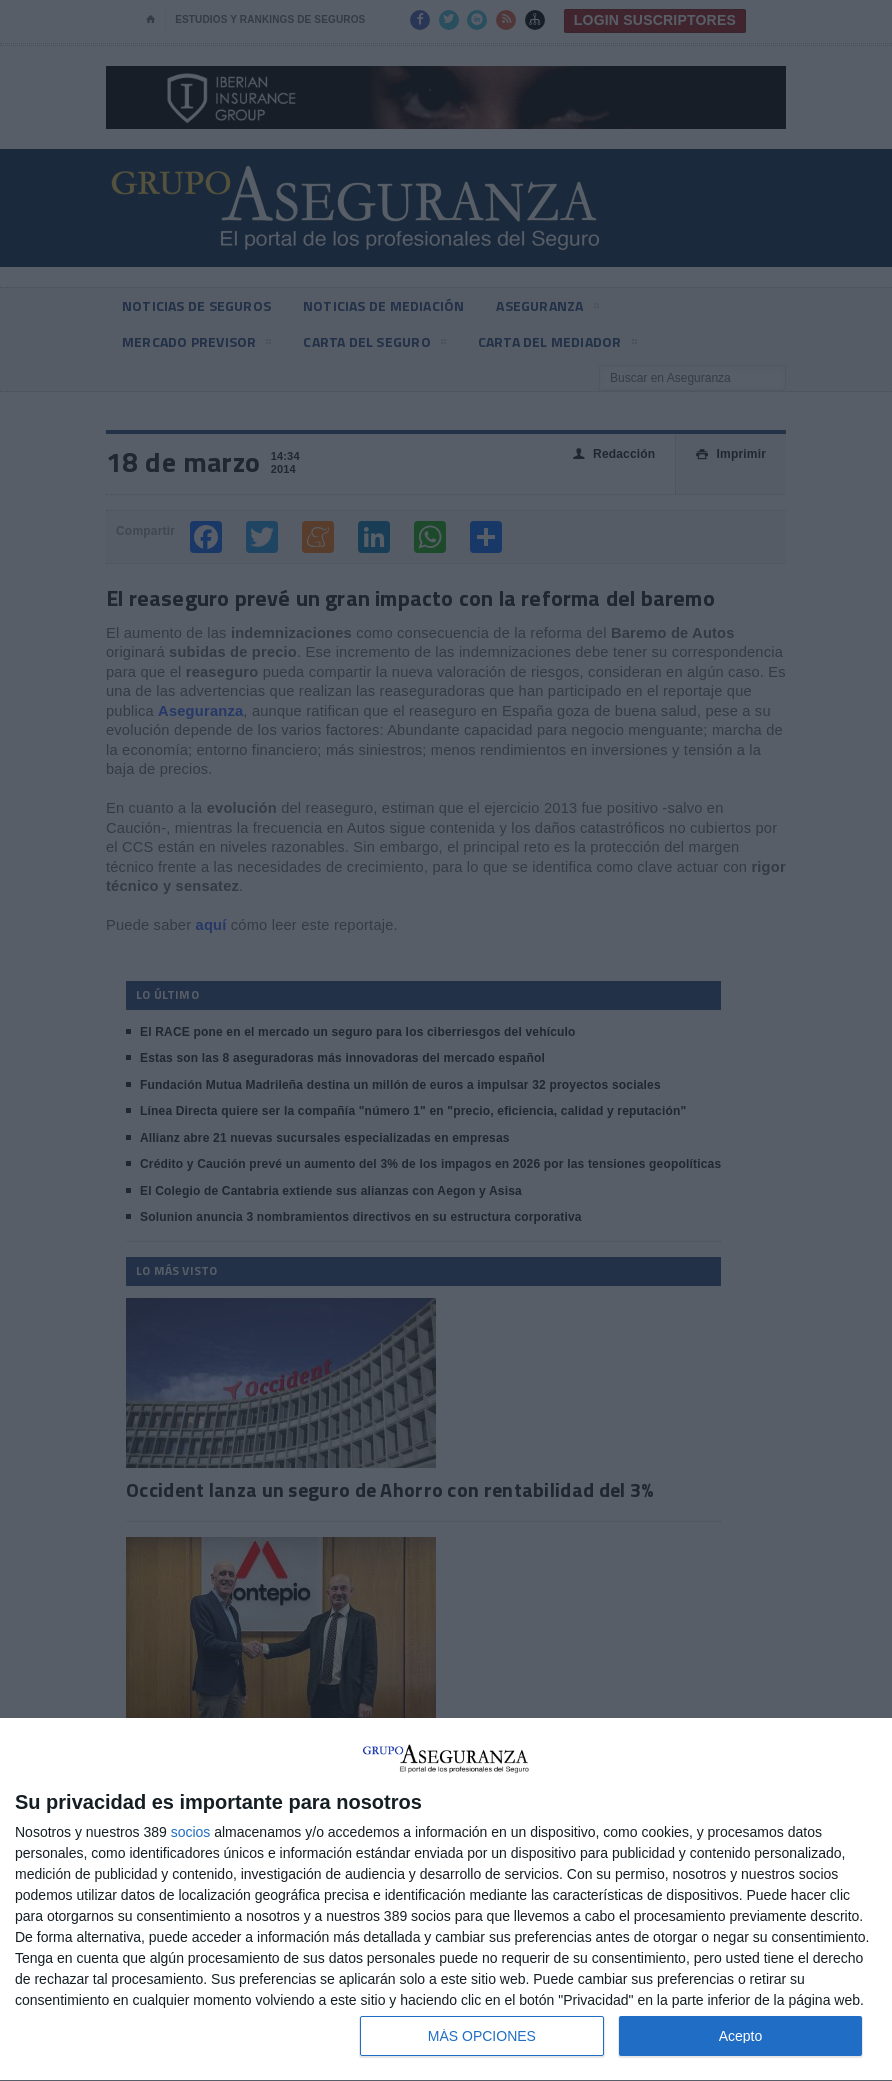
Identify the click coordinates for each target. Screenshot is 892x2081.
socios (191, 1832)
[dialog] (446, 1900)
